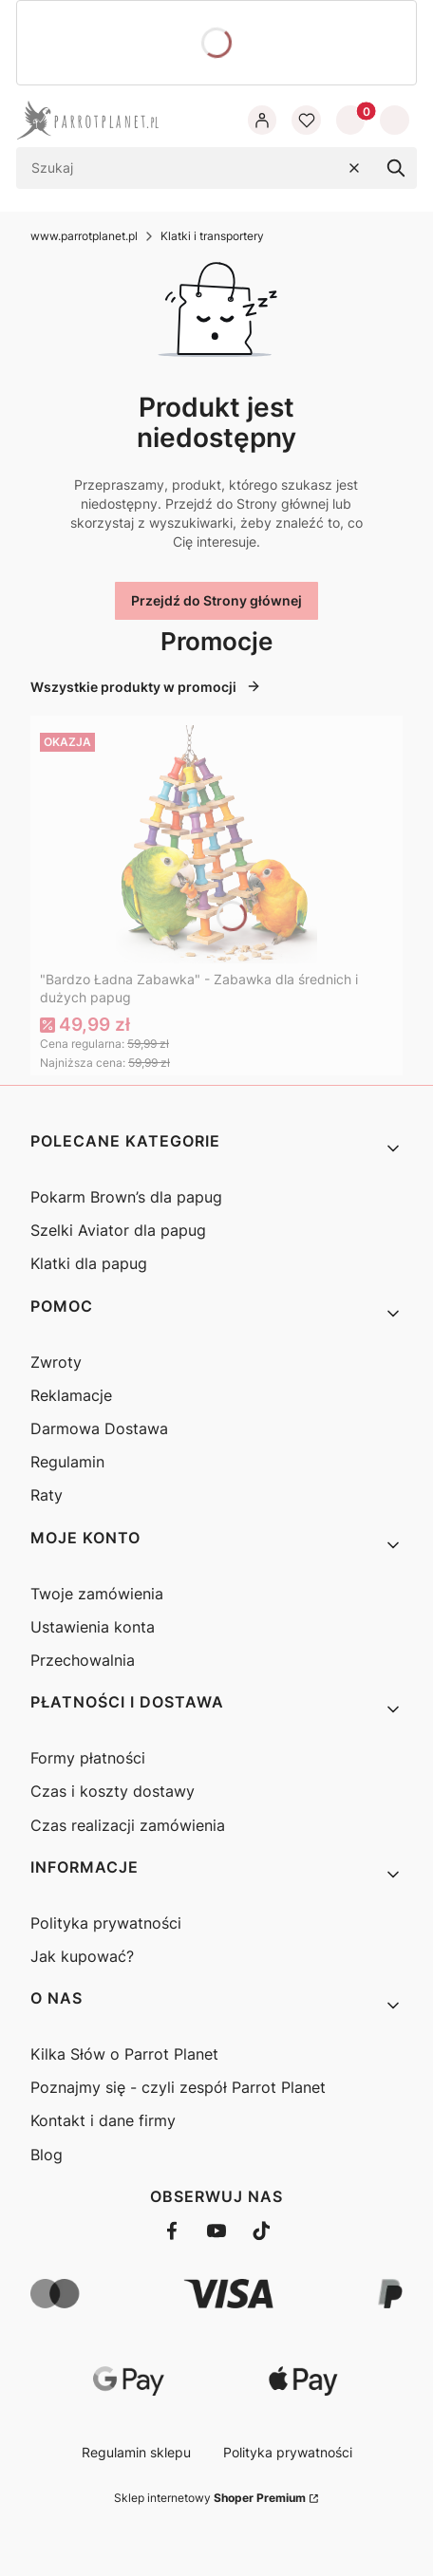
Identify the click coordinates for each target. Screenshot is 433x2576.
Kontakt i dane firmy (103, 2120)
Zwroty (56, 1362)
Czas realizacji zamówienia (127, 1825)
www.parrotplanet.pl (84, 236)
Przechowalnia (82, 1660)
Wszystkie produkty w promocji (145, 687)
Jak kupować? (82, 1956)
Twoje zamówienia (96, 1593)
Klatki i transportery (212, 236)
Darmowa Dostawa (99, 1428)
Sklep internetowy (210, 2498)
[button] (396, 168)
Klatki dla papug (88, 1263)
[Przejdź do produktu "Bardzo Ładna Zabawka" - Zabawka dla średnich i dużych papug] (216, 844)
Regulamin (67, 1461)
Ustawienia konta (92, 1626)
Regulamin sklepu (136, 2452)
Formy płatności (87, 1757)
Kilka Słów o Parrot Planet (124, 2053)
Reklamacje (71, 1395)
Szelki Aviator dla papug (118, 1230)
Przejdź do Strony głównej (216, 600)
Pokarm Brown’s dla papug (126, 1196)
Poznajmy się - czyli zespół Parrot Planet (178, 2087)
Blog (46, 2154)
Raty (46, 1494)
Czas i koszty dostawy (112, 1791)
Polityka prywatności (105, 1922)
